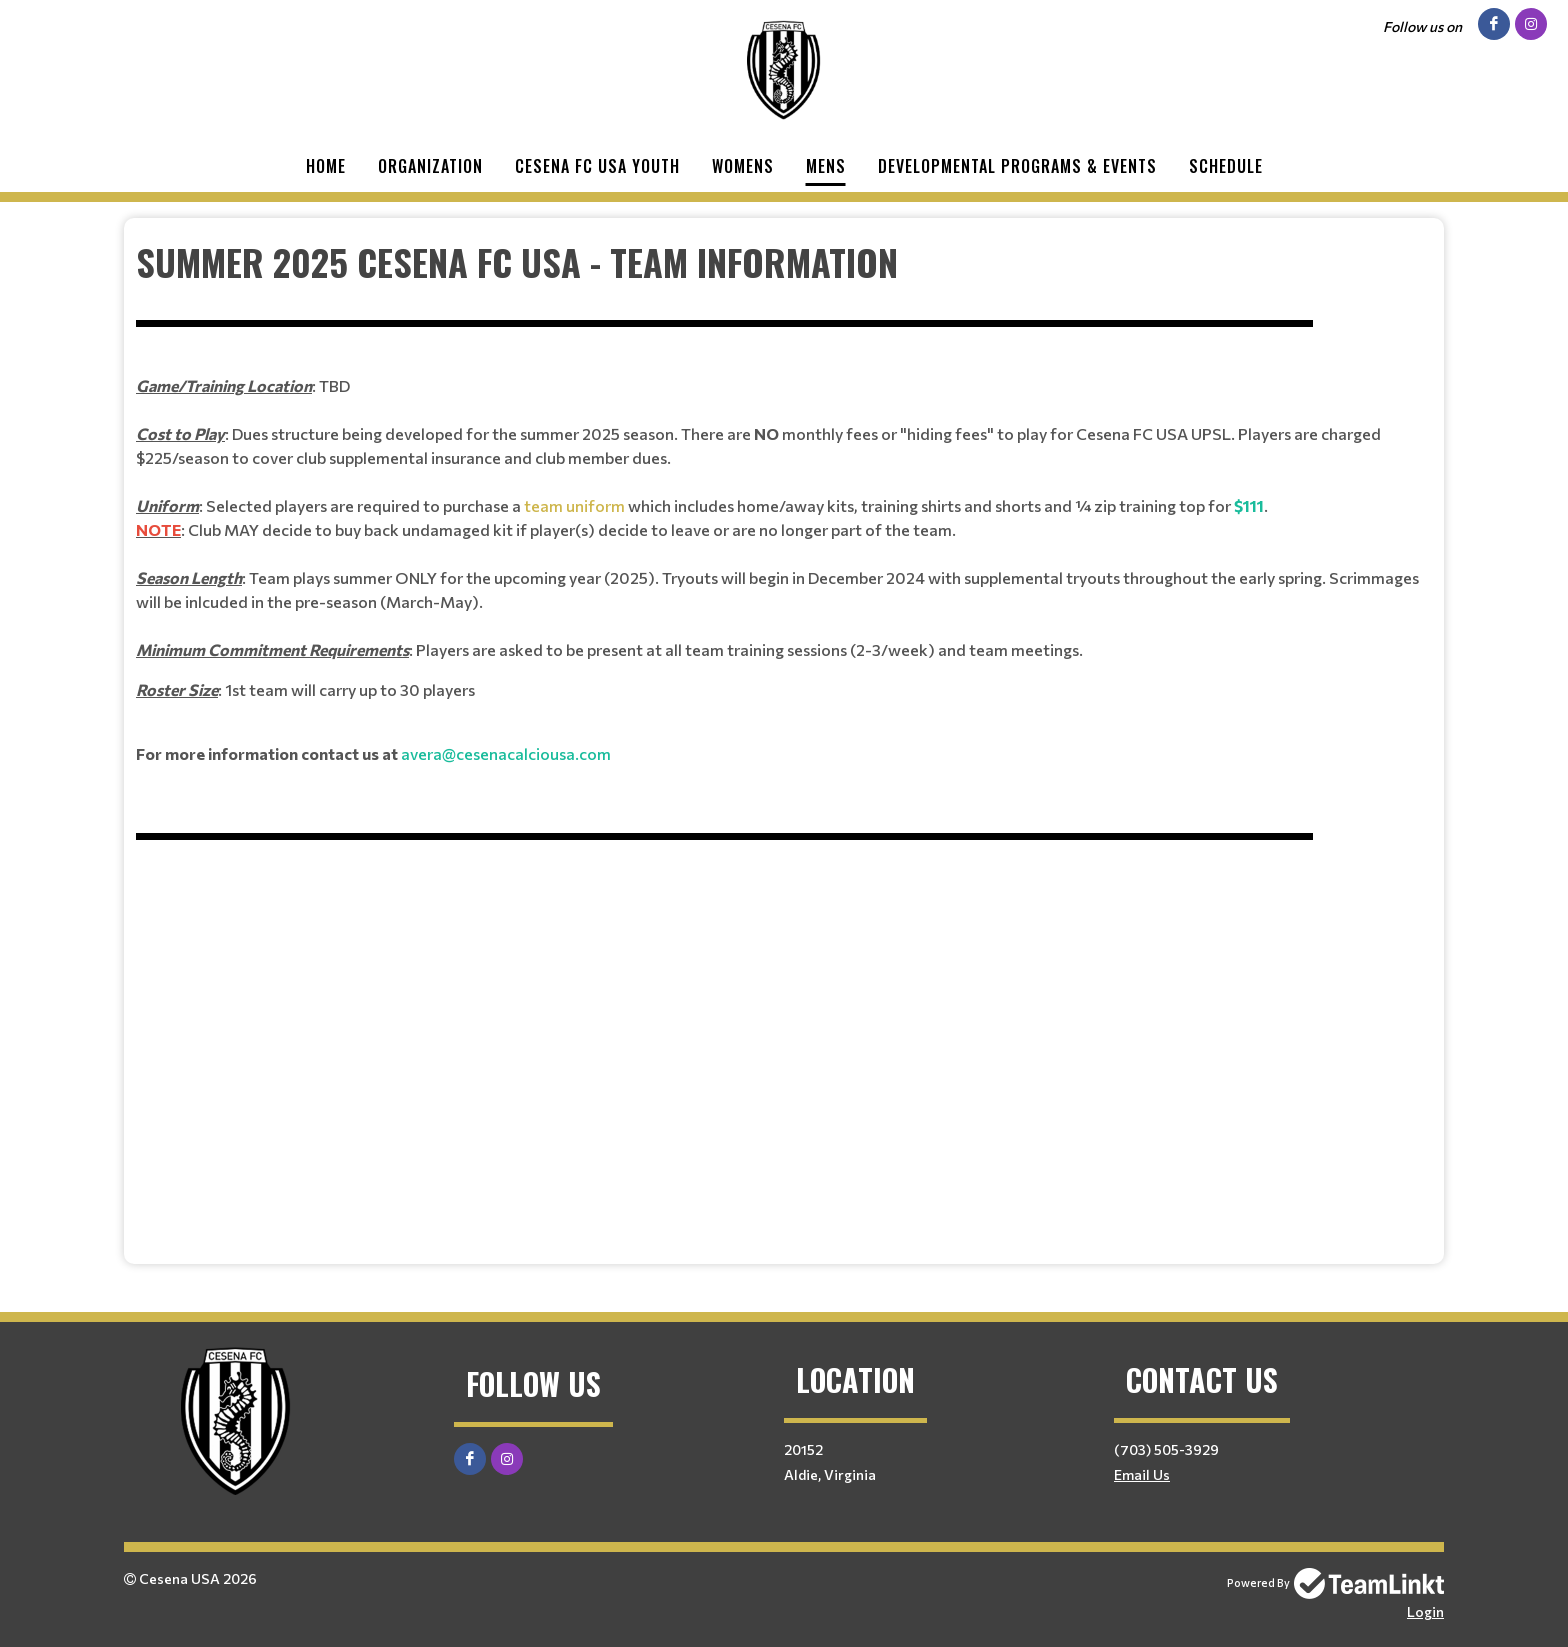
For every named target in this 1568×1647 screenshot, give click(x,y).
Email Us (1142, 1474)
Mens (826, 166)
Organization (430, 166)
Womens (743, 166)
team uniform (573, 505)
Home (326, 166)
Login (1425, 1611)
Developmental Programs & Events (1017, 166)
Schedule (1226, 166)
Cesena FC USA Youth (597, 166)
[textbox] (784, 733)
